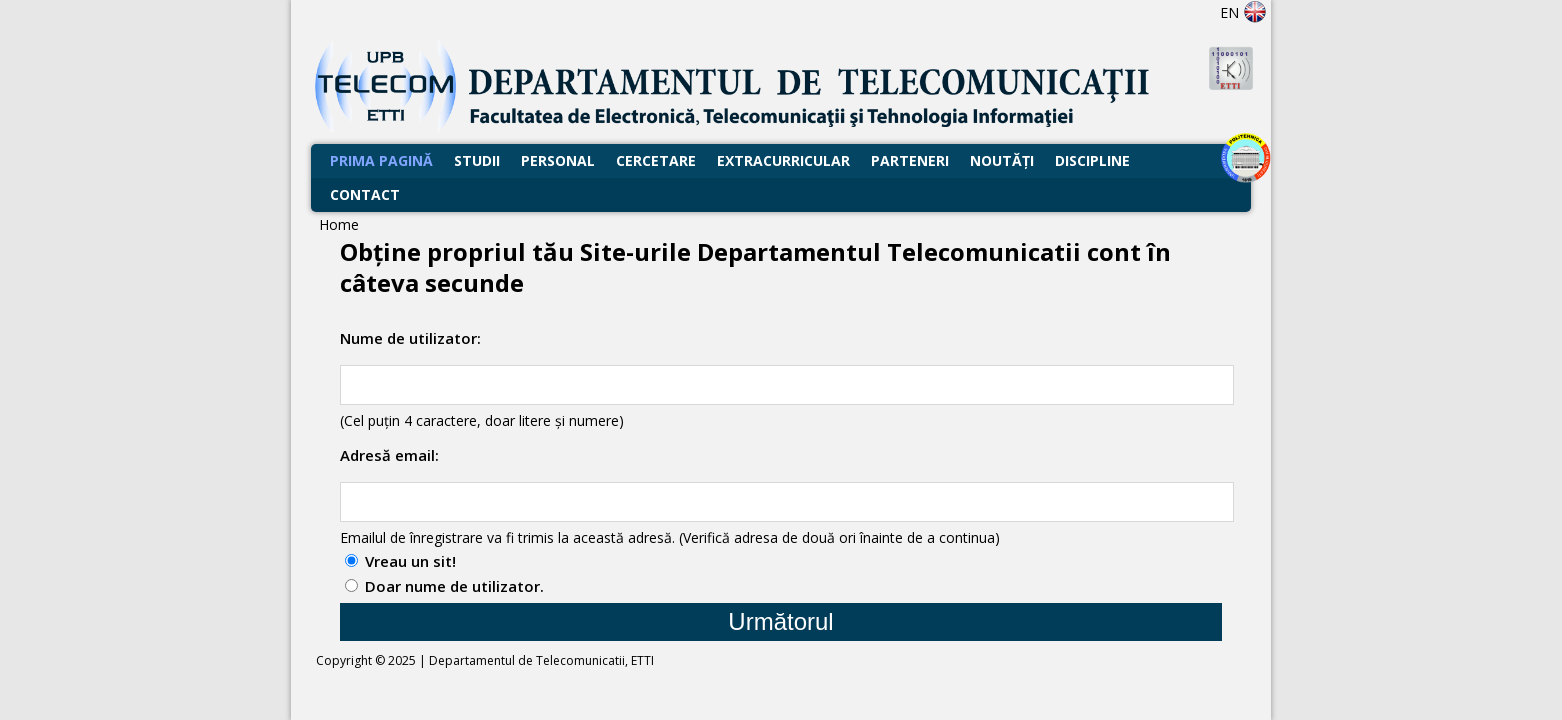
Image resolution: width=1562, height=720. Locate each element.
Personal (558, 160)
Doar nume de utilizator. (454, 586)
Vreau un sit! (410, 561)
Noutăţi (1002, 160)
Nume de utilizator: (410, 338)
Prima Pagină (381, 160)
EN (1243, 12)
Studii (477, 160)
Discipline (1092, 160)
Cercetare (656, 160)
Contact (365, 194)
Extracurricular (783, 160)
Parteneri (910, 160)
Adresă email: (389, 455)
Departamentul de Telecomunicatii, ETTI (541, 660)
